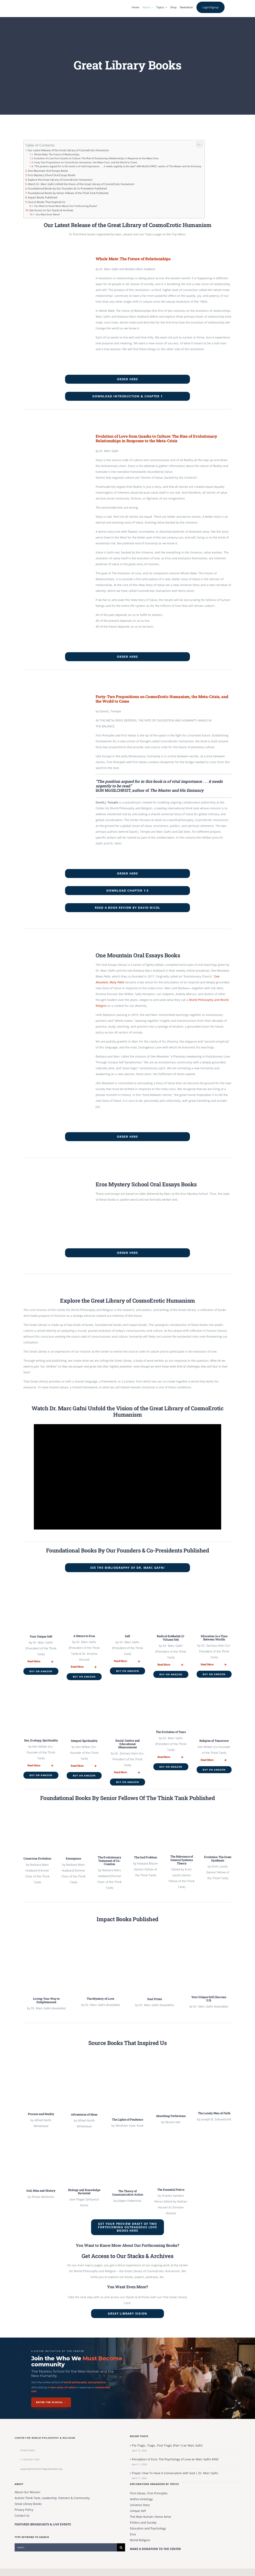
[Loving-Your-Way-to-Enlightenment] (46, 1933)
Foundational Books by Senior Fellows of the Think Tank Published (68, 193)
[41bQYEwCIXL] (154, 1933)
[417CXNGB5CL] (40, 2134)
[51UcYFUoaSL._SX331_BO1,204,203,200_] (214, 1580)
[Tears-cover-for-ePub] (170, 1685)
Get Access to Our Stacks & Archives (51, 210)
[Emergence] (73, 1812)
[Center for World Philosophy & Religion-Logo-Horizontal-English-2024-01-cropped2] (43, 3)
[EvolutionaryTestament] (109, 1812)
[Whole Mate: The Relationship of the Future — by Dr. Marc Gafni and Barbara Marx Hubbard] (55, 253)
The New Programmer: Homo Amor (150, 2517)
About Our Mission (27, 2492)
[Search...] (66, 2547)
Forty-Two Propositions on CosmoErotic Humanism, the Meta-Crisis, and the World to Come (85, 162)
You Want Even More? (48, 214)
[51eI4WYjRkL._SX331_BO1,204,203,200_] (84, 1685)
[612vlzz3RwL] (84, 2057)
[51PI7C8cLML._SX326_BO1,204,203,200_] (40, 2057)
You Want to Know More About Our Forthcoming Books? (65, 206)
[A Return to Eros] (84, 1580)
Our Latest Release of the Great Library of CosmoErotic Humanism (68, 150)
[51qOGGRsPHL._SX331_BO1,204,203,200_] (84, 2134)
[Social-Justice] (127, 1685)
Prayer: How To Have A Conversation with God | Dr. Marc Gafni (175, 2473)
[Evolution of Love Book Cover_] (47, 431)
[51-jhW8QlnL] (170, 1580)
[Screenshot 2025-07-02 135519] (55, 1179)
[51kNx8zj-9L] (146, 1812)
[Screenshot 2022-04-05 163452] (40, 1580)
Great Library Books (28, 2504)
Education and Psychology (148, 2528)
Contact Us (22, 2515)
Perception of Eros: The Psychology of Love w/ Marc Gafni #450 (175, 2459)
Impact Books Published (42, 197)
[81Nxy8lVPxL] (214, 2057)
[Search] (121, 2547)
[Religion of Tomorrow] (214, 1685)
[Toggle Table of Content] (197, 144)
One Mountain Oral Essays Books (48, 171)
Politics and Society (143, 2522)
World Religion (140, 2540)
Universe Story (140, 2505)
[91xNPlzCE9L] (218, 1812)
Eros (133, 2534)
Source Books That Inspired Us (46, 202)
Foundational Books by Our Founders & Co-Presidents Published (67, 188)
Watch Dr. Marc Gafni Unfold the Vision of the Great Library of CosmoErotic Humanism (81, 184)
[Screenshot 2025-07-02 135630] (55, 950)
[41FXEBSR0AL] (101, 1933)
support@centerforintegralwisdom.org (41, 2468)
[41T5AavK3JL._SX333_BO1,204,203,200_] (170, 2134)
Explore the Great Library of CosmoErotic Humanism (60, 180)
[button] (40, 1661)
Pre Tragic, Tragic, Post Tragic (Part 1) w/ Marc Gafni (167, 2445)
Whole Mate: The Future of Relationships (56, 154)
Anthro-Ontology (141, 2499)
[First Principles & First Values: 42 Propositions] (55, 691)
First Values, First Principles (149, 2493)
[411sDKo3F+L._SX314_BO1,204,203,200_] (170, 2057)
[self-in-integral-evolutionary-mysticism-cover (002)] (127, 1580)
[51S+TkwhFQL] (127, 2057)
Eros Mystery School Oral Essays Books (51, 175)
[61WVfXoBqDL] (209, 1933)
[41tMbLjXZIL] (127, 2134)
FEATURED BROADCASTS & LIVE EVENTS (43, 2524)
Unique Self (138, 2511)
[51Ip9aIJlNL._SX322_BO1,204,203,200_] (37, 1812)
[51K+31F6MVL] (181, 1812)
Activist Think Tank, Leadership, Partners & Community (52, 2498)
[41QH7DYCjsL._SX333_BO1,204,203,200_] (40, 1685)
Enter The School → (51, 2402)
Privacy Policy (24, 2510)
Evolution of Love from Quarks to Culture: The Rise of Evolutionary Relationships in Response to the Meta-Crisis (96, 158)
